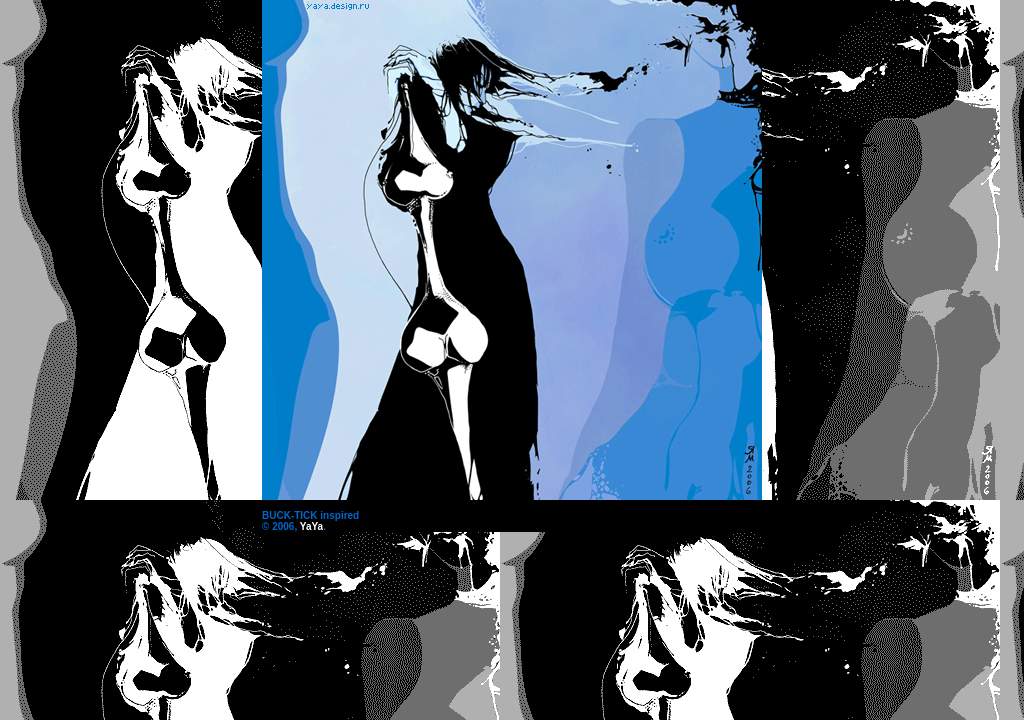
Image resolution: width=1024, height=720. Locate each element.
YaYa (311, 526)
